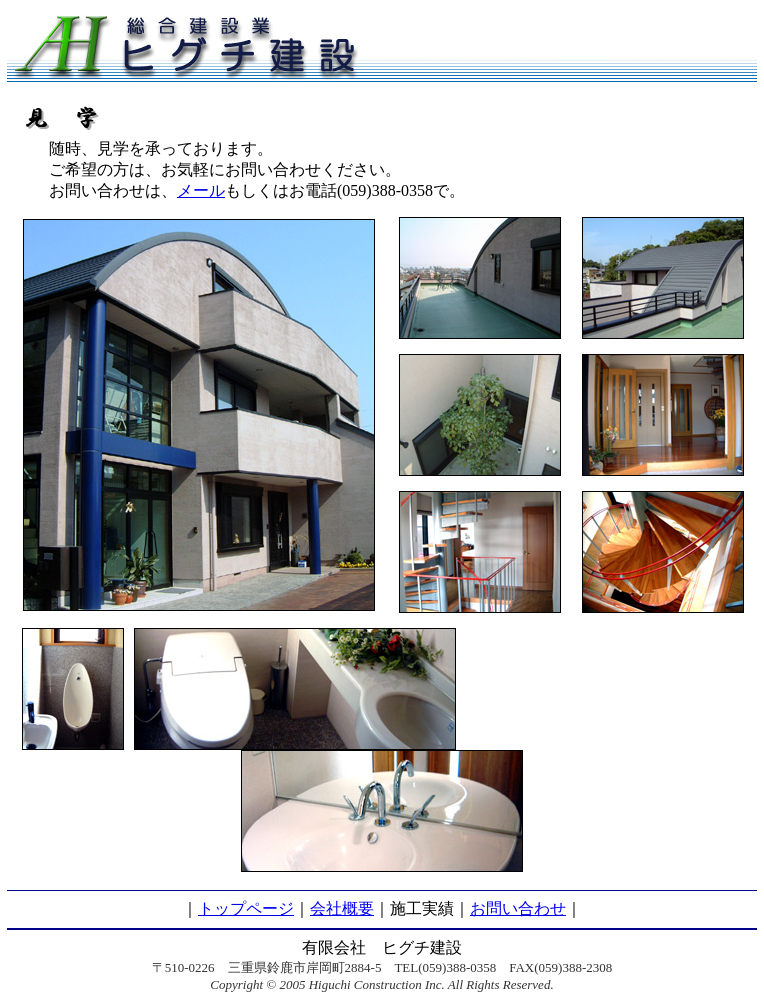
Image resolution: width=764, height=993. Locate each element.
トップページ (246, 908)
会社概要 (342, 908)
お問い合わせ (518, 908)
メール (201, 190)
